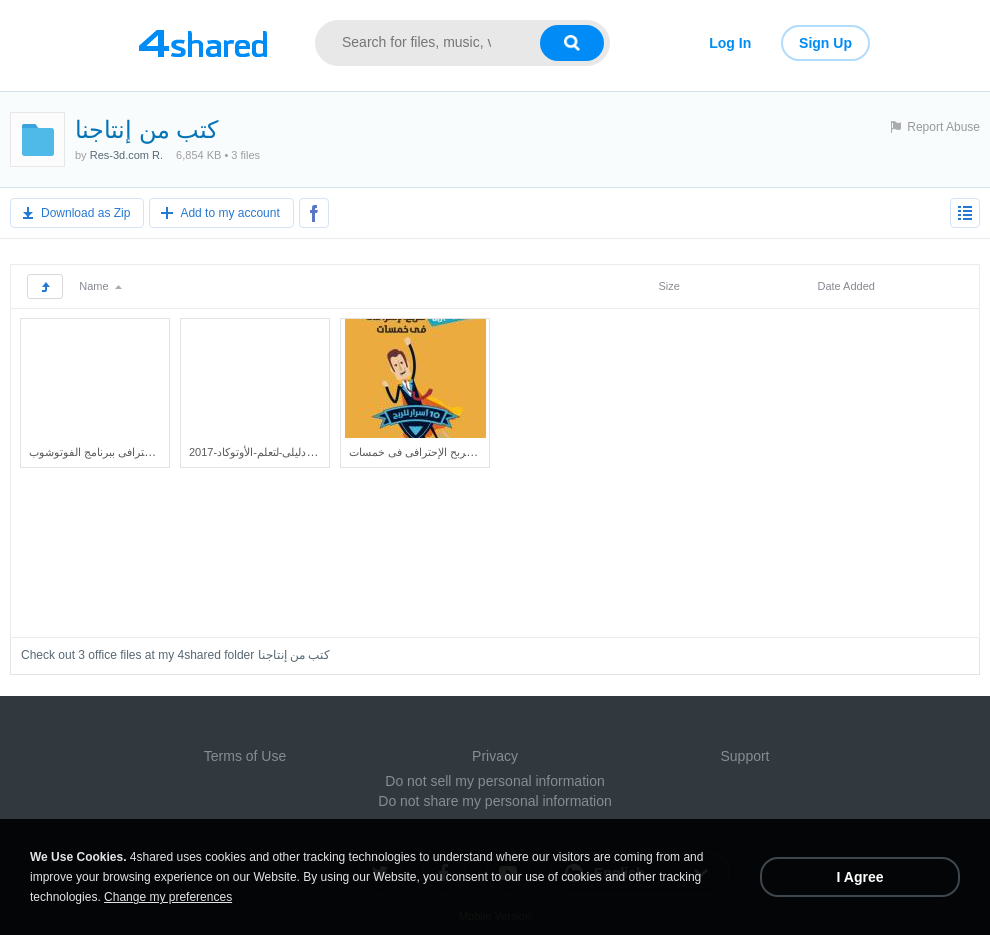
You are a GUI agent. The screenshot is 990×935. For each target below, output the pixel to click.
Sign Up (825, 43)
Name (100, 286)
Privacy (495, 756)
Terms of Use (245, 756)
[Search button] (572, 43)
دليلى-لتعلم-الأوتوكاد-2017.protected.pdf (281, 452)
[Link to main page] (202, 43)
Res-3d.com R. (126, 155)
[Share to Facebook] (314, 213)
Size (668, 286)
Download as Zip (85, 213)
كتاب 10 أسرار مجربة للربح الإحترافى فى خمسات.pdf (470, 452)
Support (744, 756)
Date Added (846, 286)
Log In (730, 43)
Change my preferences (168, 897)
